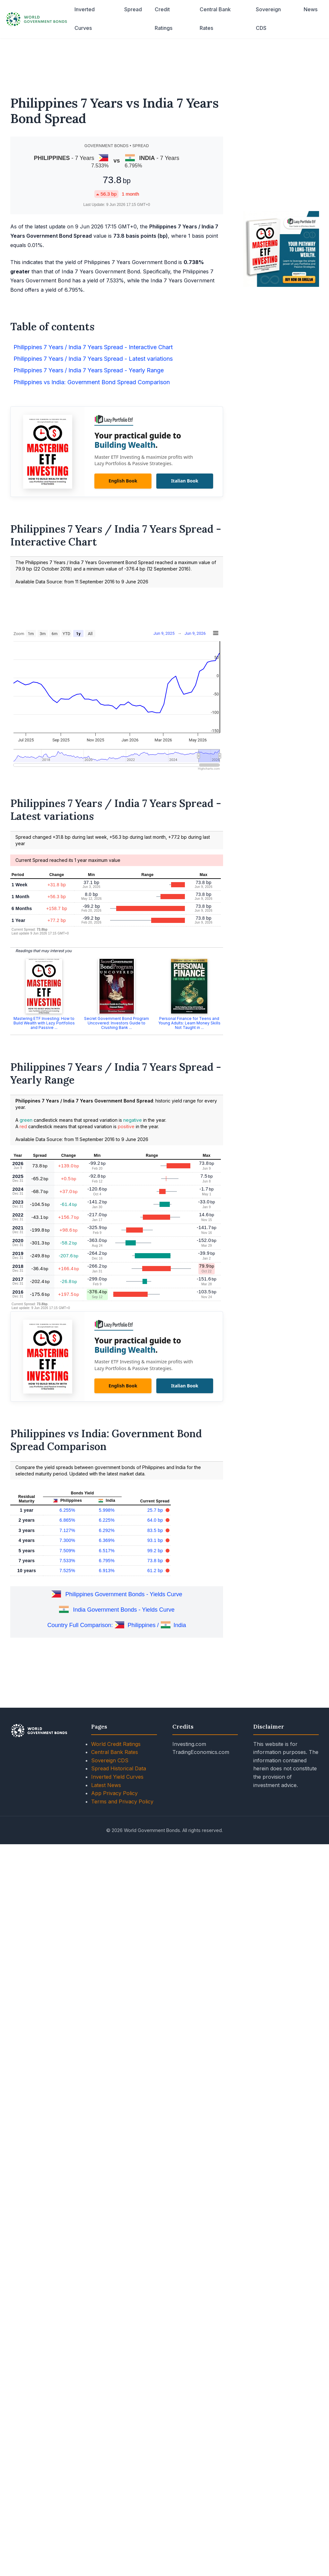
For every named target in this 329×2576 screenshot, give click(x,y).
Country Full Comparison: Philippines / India (116, 1625)
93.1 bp (155, 1540)
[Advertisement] (164, 63)
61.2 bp (155, 1570)
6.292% (107, 1530)
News (310, 9)
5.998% (107, 1510)
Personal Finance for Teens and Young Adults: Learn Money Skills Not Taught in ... (189, 1023)
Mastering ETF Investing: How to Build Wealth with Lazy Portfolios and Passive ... (44, 1023)
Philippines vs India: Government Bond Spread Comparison (91, 382)
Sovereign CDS (268, 18)
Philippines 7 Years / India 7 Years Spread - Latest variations (93, 358)
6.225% (107, 1520)
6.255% (67, 1510)
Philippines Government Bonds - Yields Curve (123, 1594)
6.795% (107, 1560)
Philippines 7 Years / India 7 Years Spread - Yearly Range (88, 370)
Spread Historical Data (118, 1768)
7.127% (67, 1530)
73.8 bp (155, 1560)
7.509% (67, 1550)
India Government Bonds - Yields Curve (124, 1610)
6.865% (67, 1520)
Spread (133, 9)
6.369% (107, 1540)
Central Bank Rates (215, 18)
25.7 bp (155, 1510)
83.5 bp (155, 1530)
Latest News (106, 1785)
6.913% (107, 1570)
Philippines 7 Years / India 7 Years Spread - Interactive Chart (93, 347)
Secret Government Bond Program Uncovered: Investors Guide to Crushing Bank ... (116, 1023)
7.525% (67, 1570)
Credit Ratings (163, 18)
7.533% (67, 1560)
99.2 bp (155, 1550)
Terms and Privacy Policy (122, 1801)
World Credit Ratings (116, 1744)
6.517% (107, 1550)
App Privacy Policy (114, 1793)
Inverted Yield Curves (117, 1777)
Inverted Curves (84, 18)
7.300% (67, 1540)
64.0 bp (155, 1520)
